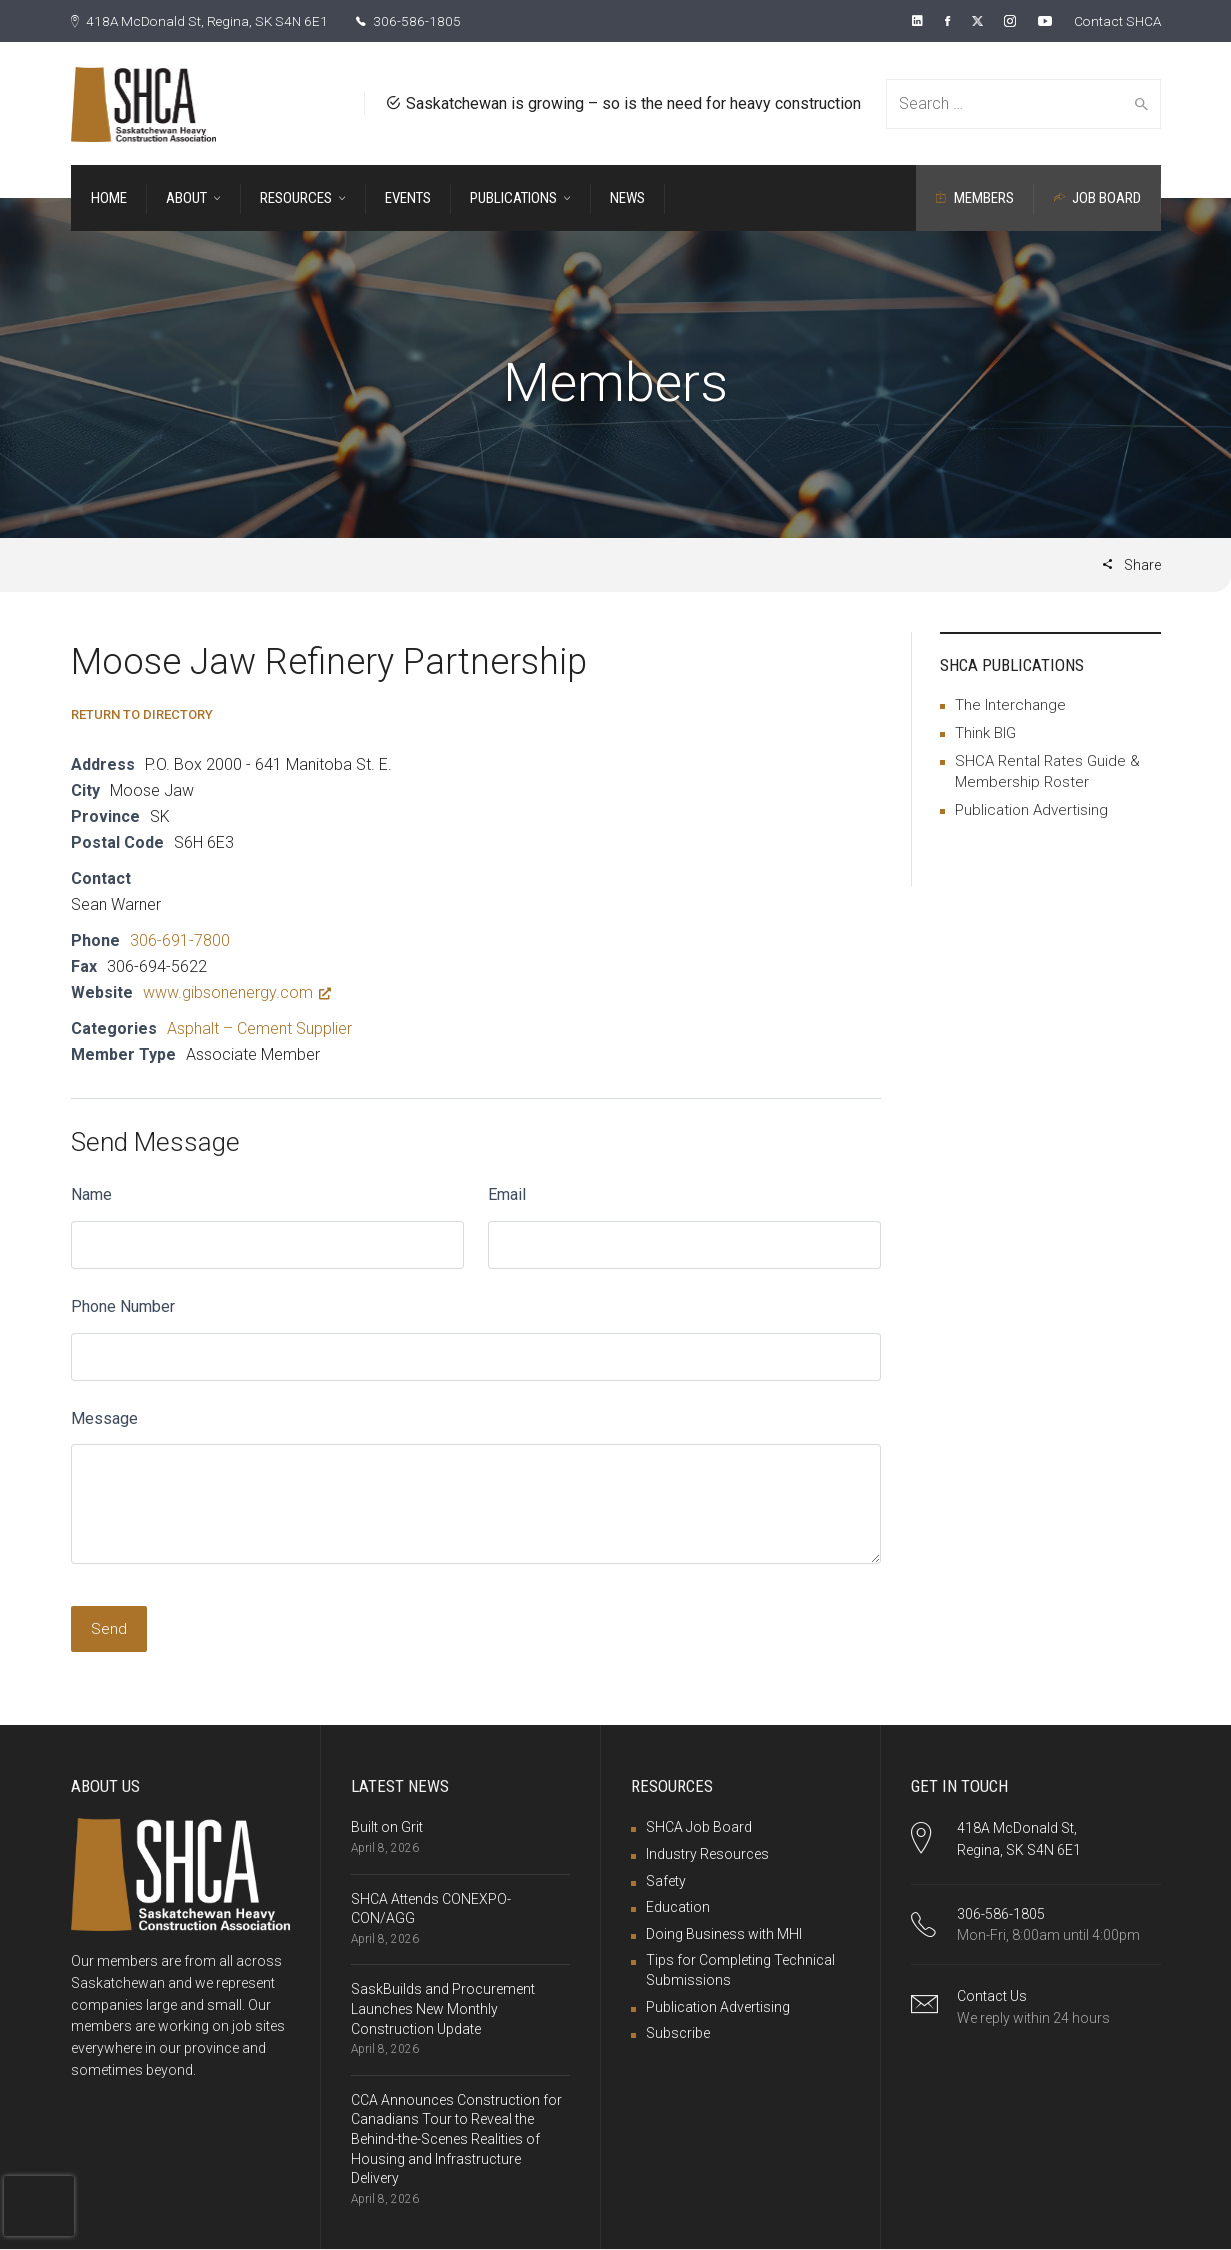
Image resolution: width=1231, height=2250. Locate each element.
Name (91, 1194)
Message (104, 1418)
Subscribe (678, 2033)
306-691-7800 (180, 940)
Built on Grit (387, 1827)
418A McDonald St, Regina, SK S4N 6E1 (202, 21)
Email (507, 1194)
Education (678, 1907)
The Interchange (1010, 705)
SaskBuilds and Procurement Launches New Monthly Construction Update (443, 2008)
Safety (666, 1881)
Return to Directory (142, 714)
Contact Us (992, 1996)
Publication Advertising (1031, 810)
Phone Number (123, 1306)
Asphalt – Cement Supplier (259, 1028)
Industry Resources (707, 1854)
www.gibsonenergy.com (237, 992)
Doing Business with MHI (724, 1934)
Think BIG (985, 733)
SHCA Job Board (699, 1827)
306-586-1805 (413, 21)
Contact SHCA (1116, 21)
